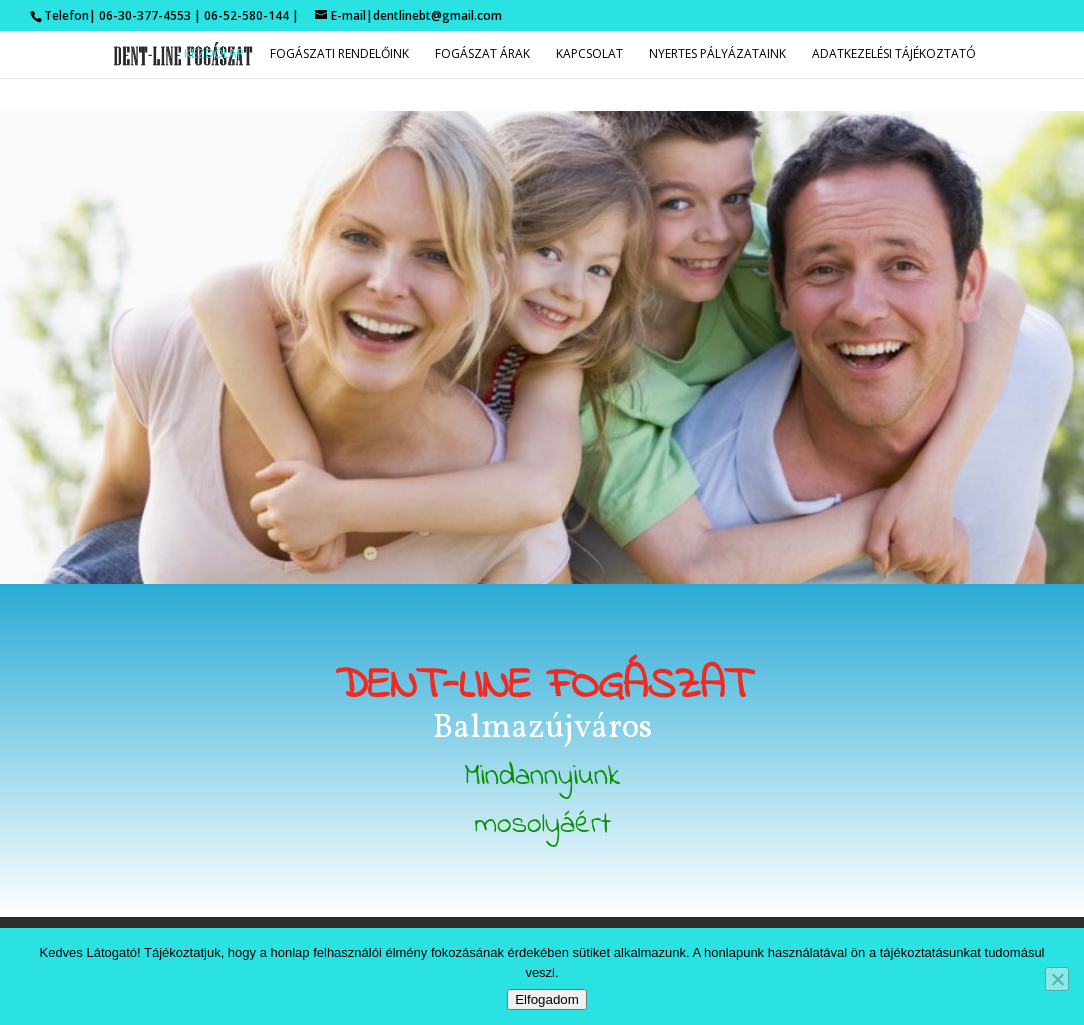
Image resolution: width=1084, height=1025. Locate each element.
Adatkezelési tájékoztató (894, 54)
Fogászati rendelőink (339, 54)
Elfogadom (547, 999)
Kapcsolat (589, 54)
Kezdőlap (214, 54)
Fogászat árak (482, 54)
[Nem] (1057, 979)
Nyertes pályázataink (717, 54)
